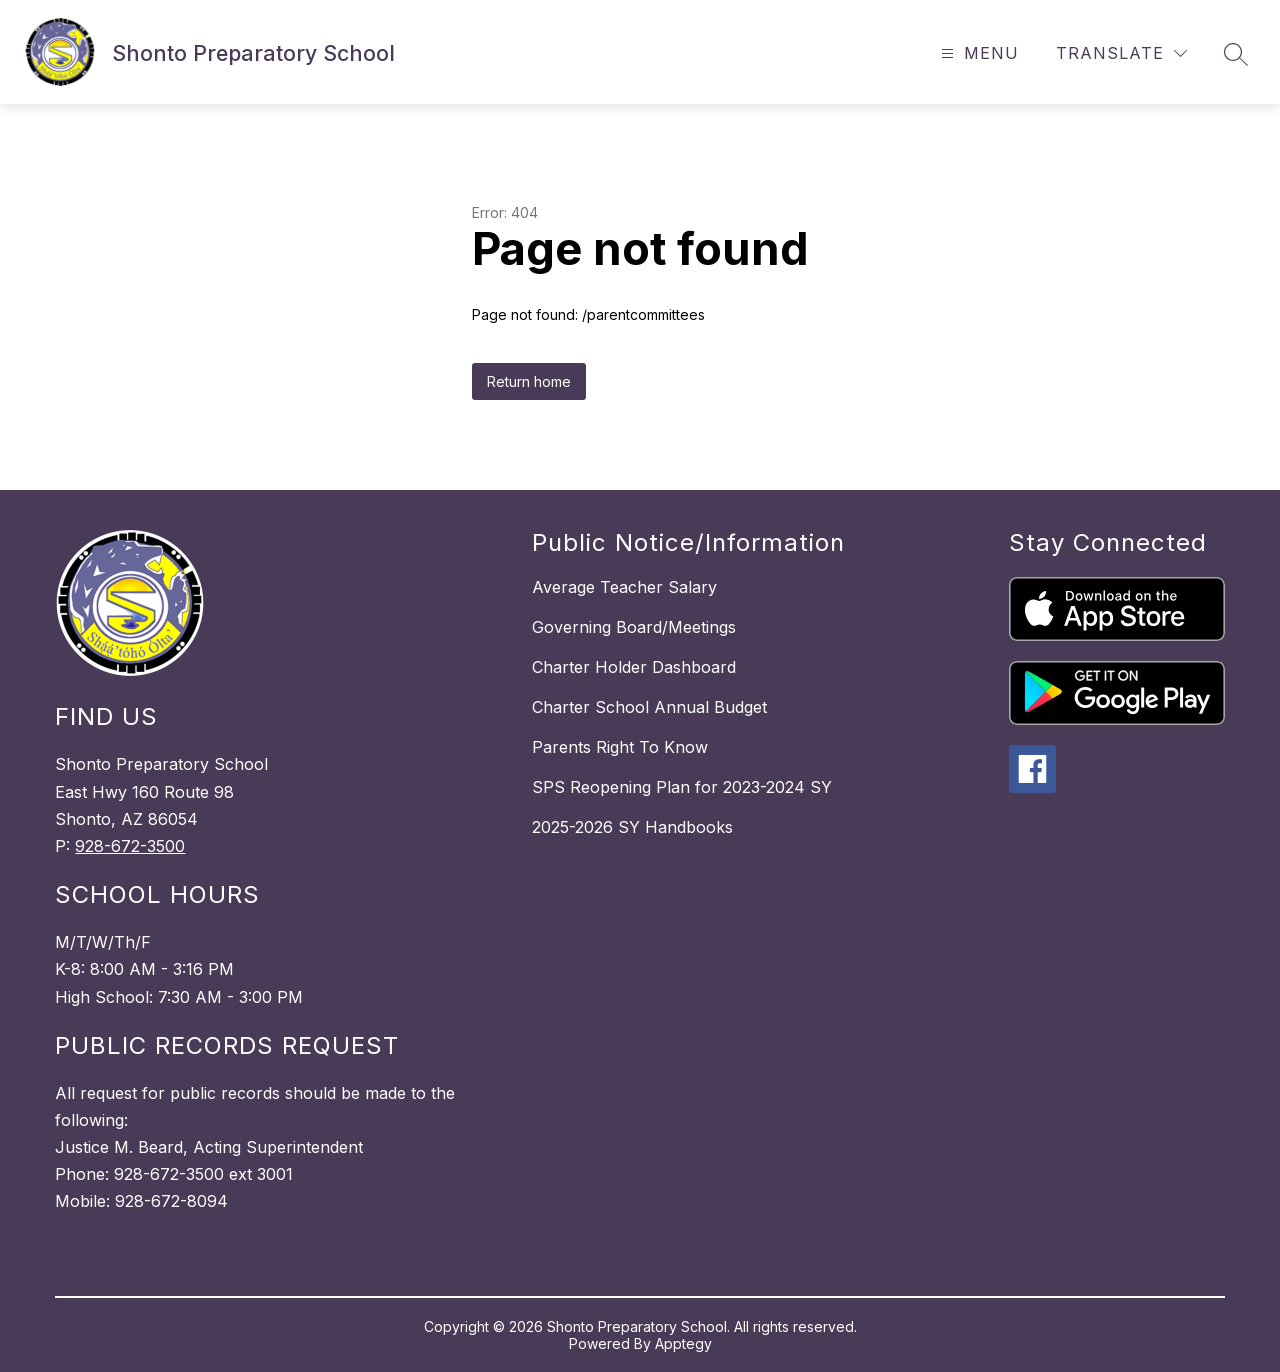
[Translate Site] (1121, 53)
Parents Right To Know (620, 747)
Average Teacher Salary (624, 587)
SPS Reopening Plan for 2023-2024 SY (682, 787)
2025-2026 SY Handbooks (632, 827)
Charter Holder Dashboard (634, 667)
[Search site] (1236, 54)
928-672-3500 (130, 846)
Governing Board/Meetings (634, 627)
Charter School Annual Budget (649, 707)
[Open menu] (977, 53)
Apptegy (683, 1343)
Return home (529, 381)
